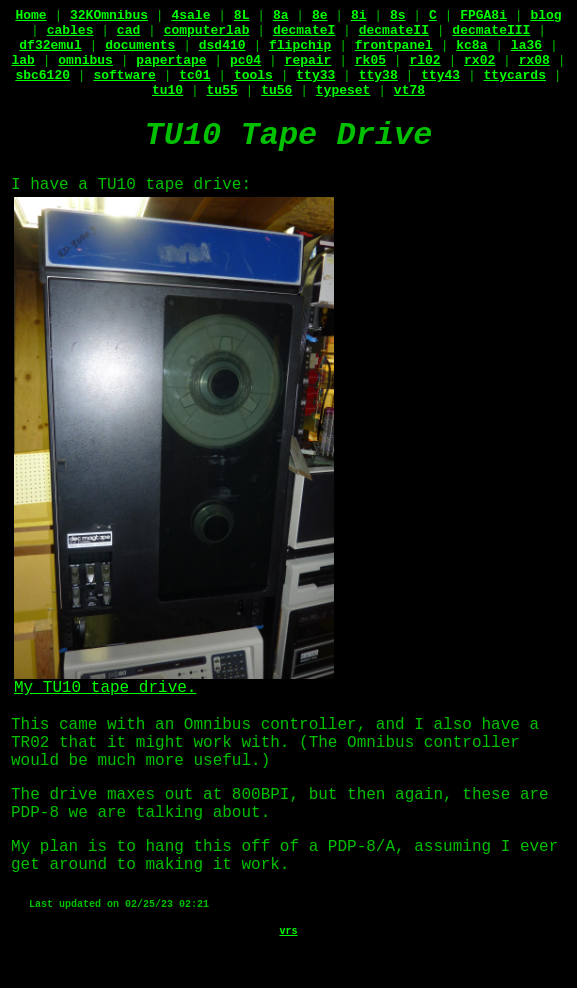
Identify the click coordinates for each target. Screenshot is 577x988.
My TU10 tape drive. (174, 681)
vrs (288, 931)
